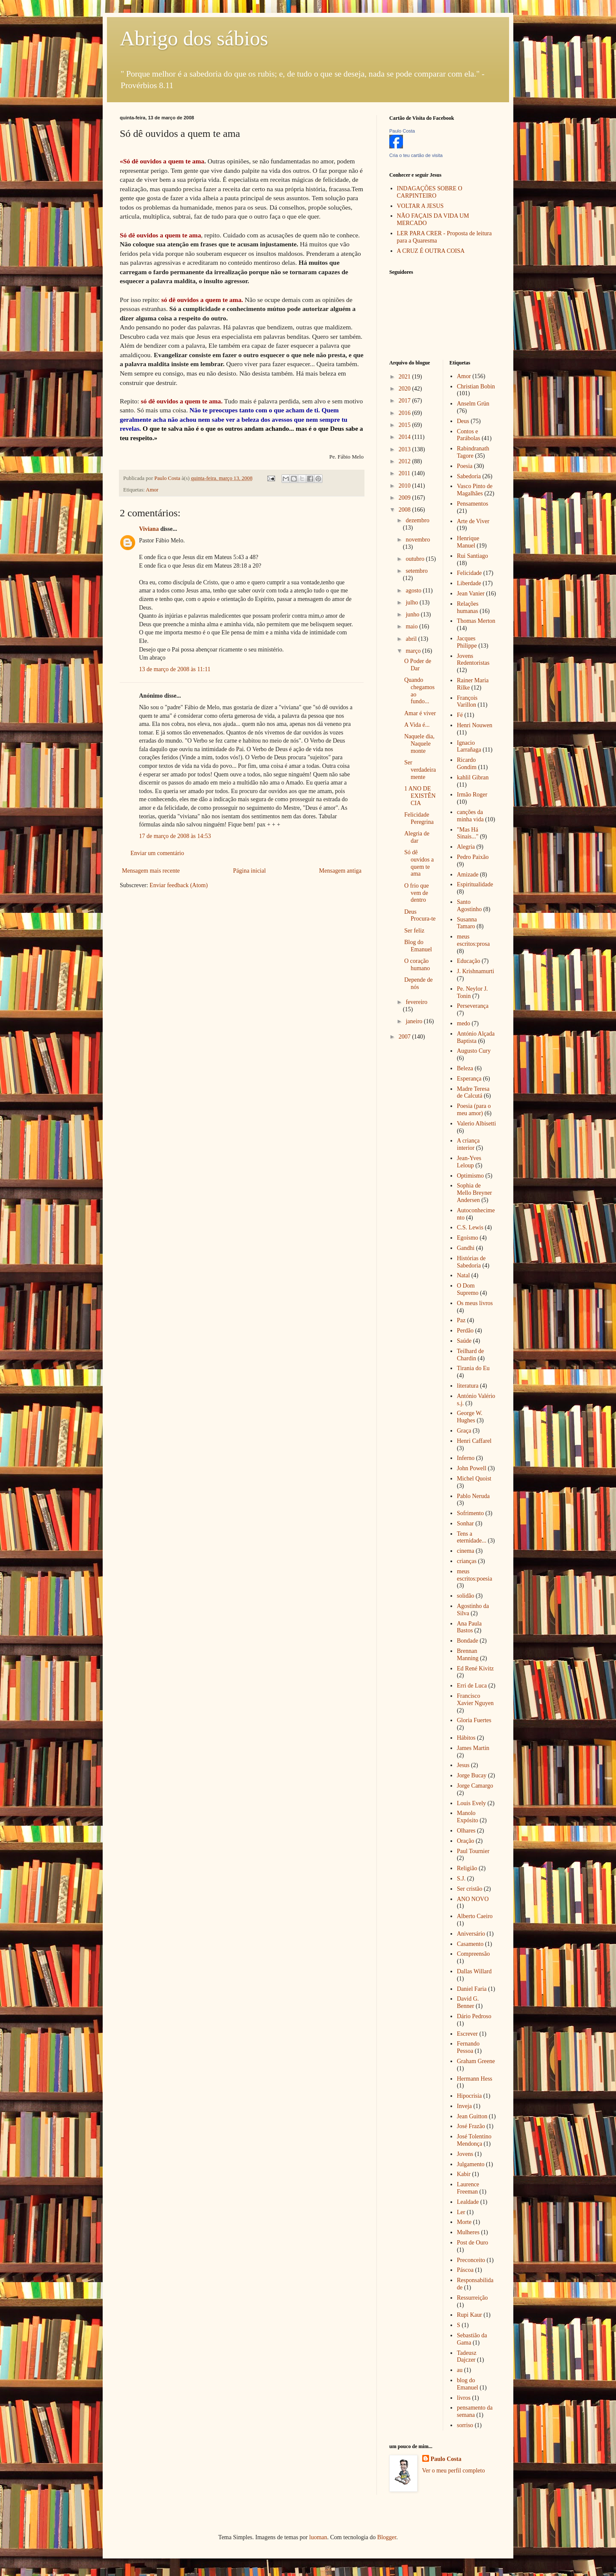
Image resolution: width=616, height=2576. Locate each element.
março (414, 651)
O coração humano (417, 964)
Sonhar (465, 1523)
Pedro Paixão (473, 857)
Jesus (463, 1765)
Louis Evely (471, 1803)
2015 (405, 425)
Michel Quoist (474, 1478)
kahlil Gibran (473, 777)
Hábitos (466, 1738)
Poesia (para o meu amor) (474, 1109)
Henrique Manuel (468, 542)
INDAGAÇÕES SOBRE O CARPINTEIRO (429, 192)
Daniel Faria (472, 1989)
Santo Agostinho (469, 905)
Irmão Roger (472, 794)
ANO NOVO (473, 1899)
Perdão (465, 1330)
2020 (405, 388)
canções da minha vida (470, 816)
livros (464, 2398)
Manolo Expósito (467, 1817)
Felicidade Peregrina (419, 818)
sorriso (465, 2425)
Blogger (386, 2537)
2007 (405, 1036)
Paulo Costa (402, 130)
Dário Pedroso (474, 2016)
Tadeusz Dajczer (467, 2356)
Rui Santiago (472, 556)
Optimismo (470, 1176)
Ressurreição (472, 2298)
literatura (468, 1386)
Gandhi (465, 1248)
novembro (418, 539)
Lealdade (468, 2202)
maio (412, 626)
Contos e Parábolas (468, 435)
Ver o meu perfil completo (453, 2470)
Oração (465, 1841)
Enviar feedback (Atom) (179, 885)
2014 (405, 437)
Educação (468, 961)
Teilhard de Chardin (470, 1355)
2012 (405, 461)
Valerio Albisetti (476, 1123)
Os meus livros (475, 1303)
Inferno (465, 1458)
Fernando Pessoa (468, 2047)
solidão (465, 1596)
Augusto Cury (474, 1051)
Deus (463, 421)
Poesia (465, 466)
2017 (405, 400)
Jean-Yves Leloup (469, 1162)
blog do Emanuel (467, 2384)
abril (412, 639)
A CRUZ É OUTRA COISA (431, 251)
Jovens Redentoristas (473, 659)
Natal (463, 1275)
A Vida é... (416, 725)
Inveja (464, 2106)
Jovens (465, 2154)
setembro (416, 571)
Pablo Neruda (473, 1496)
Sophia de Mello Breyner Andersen (474, 1192)
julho (412, 602)
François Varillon (467, 701)
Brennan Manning (468, 1654)
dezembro (417, 520)
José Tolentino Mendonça (474, 2140)
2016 (405, 413)
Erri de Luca (472, 1685)
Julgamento (471, 2164)
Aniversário (471, 1934)
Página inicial (249, 871)
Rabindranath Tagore (473, 452)
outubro (416, 559)
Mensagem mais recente (151, 871)
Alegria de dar (416, 837)
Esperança (469, 1078)
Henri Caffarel (474, 1441)
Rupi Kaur (469, 2315)
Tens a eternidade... (471, 1537)
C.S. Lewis (470, 1227)
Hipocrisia (469, 2096)
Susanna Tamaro (467, 923)
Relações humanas (468, 607)
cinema (465, 1551)
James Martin (473, 1748)
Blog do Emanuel (418, 946)
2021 (405, 376)
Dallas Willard (474, 1971)
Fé (460, 715)
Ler (461, 2212)
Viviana (149, 529)
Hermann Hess (474, 2079)
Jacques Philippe (467, 642)
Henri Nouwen (474, 725)
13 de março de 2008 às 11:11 (174, 669)
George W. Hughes (470, 1417)
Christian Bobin (476, 386)
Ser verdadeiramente (420, 769)
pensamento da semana (475, 2411)
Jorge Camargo (475, 1785)
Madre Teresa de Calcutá (473, 1092)
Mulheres (468, 2232)
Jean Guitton (472, 2116)
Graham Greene (476, 2061)
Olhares (466, 1830)
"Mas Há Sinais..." (467, 833)
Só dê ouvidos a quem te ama (419, 863)
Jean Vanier (471, 593)
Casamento (470, 1944)
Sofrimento (470, 1513)
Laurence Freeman (468, 2188)
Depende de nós (418, 983)
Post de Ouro (472, 2242)
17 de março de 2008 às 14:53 (175, 836)
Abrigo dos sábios (194, 38)
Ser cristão (469, 1889)
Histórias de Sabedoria (471, 1262)
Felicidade (469, 573)
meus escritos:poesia (474, 1575)
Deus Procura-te (419, 915)
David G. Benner (468, 2002)
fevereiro (416, 1002)
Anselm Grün (473, 403)
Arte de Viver (473, 521)
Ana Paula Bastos (469, 1627)
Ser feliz (414, 930)
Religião (467, 1868)
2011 (405, 473)
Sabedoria (469, 476)
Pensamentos (472, 503)
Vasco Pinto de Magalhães (474, 490)
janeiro (415, 1021)
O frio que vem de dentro (416, 892)
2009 (405, 497)
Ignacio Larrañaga (469, 746)
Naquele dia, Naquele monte (419, 743)
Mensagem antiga (340, 871)
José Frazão (471, 2126)
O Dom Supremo (468, 1289)
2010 (405, 486)
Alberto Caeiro (475, 1916)
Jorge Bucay (471, 1775)
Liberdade (469, 583)
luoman (318, 2537)
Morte (464, 2222)
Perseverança (473, 1006)
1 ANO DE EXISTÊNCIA (419, 795)
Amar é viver (420, 713)
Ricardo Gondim (467, 763)
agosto (414, 590)
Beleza (465, 1068)
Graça (464, 1430)
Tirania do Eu (473, 1368)
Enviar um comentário (157, 853)
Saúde (464, 1341)
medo (463, 1023)
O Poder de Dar (417, 665)
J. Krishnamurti (475, 971)
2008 (405, 509)
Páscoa (465, 2270)
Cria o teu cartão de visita (416, 155)
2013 (405, 449)
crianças (467, 1561)
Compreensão (473, 1954)
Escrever (467, 2034)
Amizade (468, 874)
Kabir (464, 2174)
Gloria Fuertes (474, 1720)
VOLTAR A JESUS (420, 206)
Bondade (467, 1640)
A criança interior (468, 1144)
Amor (152, 490)
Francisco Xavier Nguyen (475, 1699)
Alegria (466, 847)
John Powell (471, 1468)
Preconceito (471, 2260)
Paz (461, 1320)
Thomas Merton (476, 621)
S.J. (461, 1878)
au (459, 2370)
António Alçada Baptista (476, 1037)
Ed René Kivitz (475, 1668)
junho (413, 614)
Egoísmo (467, 1238)
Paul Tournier (473, 1851)
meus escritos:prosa (473, 940)
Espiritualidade (475, 884)
